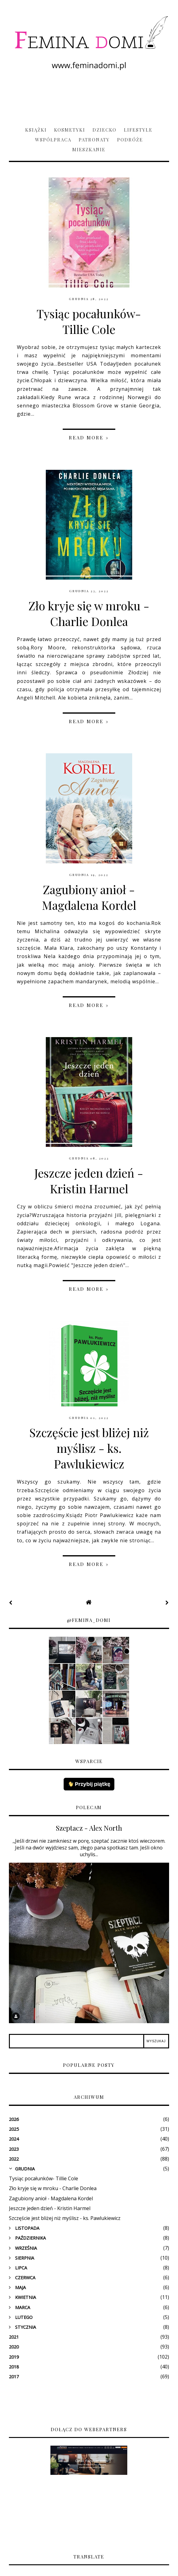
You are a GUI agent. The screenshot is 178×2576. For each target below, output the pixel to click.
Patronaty (94, 140)
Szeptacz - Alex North (89, 1828)
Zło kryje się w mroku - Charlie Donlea (88, 613)
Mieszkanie (88, 149)
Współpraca (53, 140)
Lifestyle (138, 130)
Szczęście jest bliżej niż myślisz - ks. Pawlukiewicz (89, 1448)
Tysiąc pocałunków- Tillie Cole (89, 321)
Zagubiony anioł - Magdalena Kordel (89, 897)
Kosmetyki (69, 130)
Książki (36, 130)
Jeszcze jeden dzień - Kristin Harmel (88, 1180)
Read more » (89, 437)
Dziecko (105, 130)
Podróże (130, 140)
